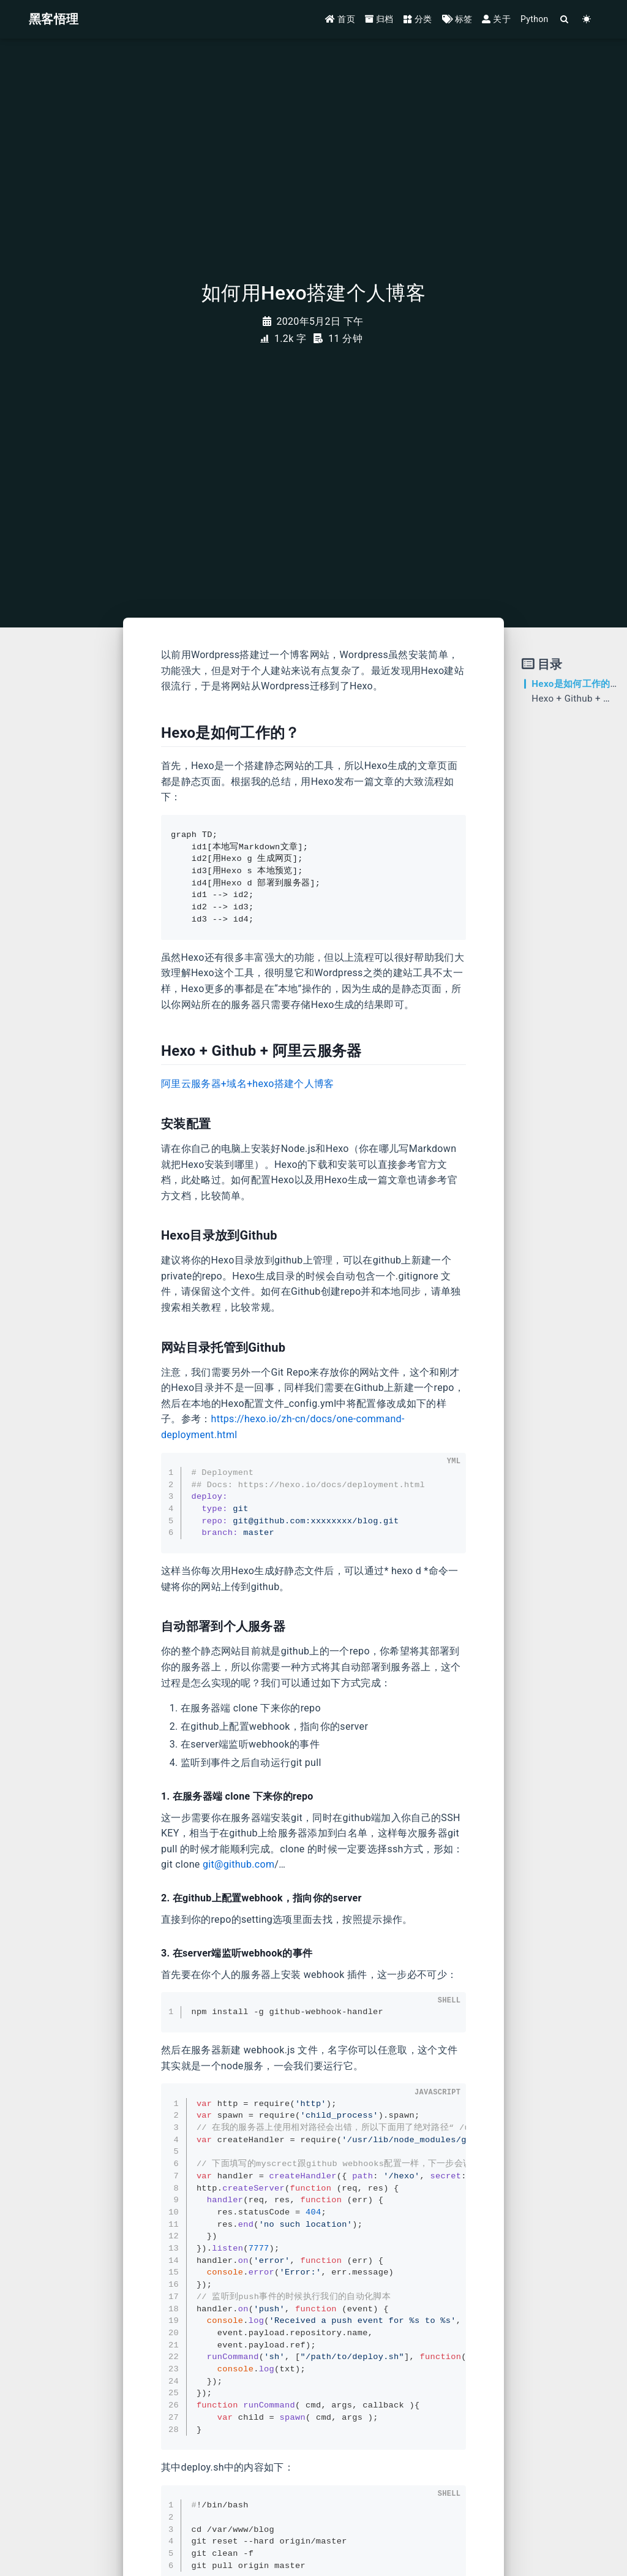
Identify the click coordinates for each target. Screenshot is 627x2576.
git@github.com (238, 1864)
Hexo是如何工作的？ (575, 683)
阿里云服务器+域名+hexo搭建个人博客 (247, 1083)
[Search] (565, 20)
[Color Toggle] (587, 20)
